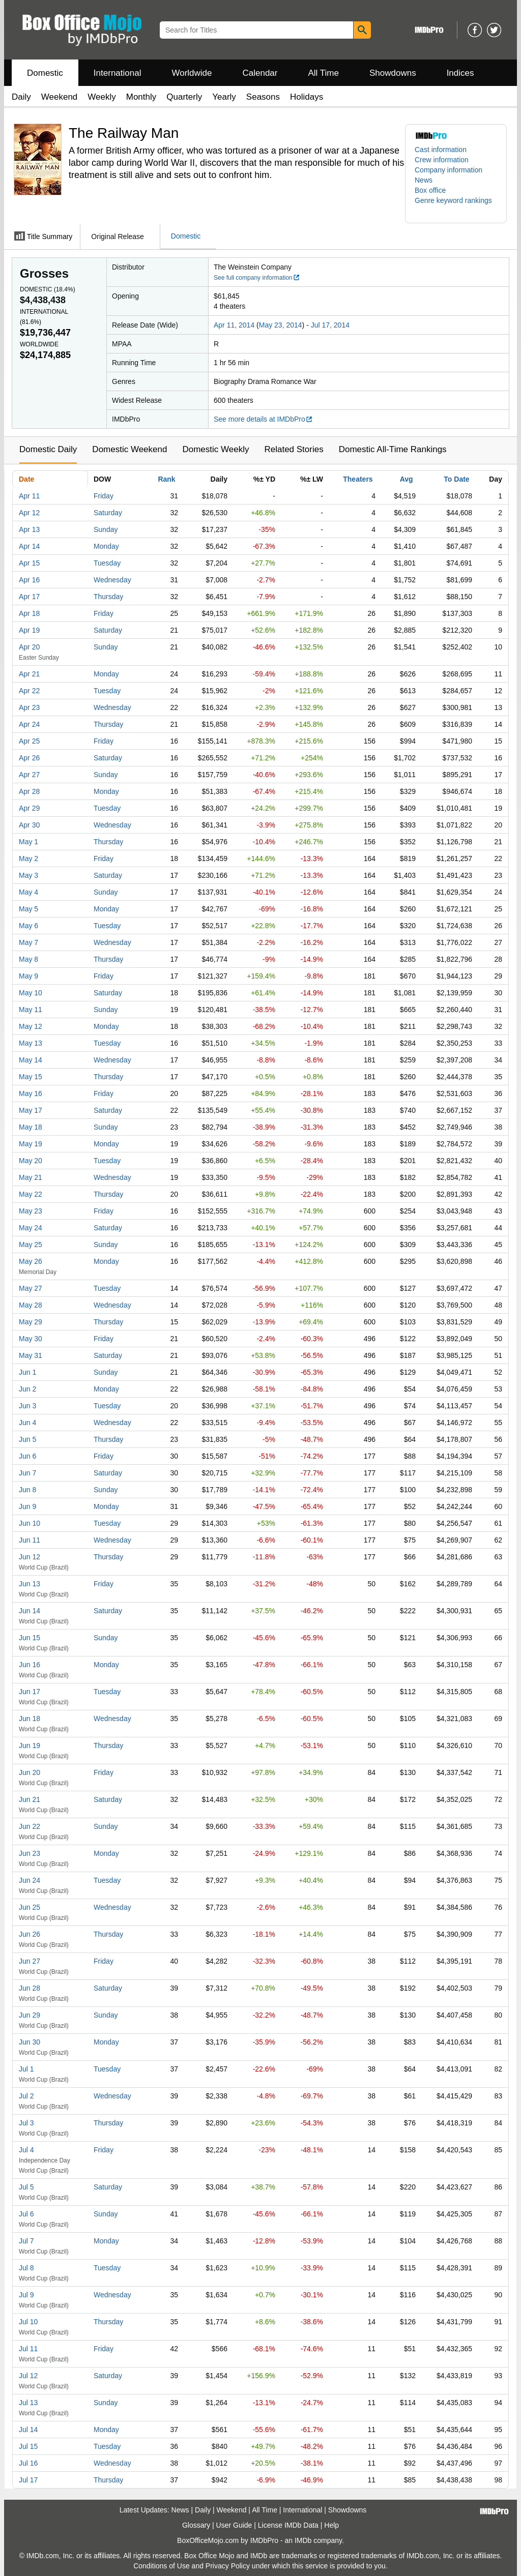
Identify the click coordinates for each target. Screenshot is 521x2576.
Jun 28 (29, 1988)
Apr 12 (29, 513)
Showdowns (392, 73)
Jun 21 (29, 1799)
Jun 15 (29, 1638)
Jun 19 (29, 1745)
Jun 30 (29, 2042)
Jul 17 (28, 2480)
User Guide (234, 2525)
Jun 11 (29, 1540)
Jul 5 (26, 2187)
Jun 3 (27, 1406)
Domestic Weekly (215, 449)
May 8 (28, 959)
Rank (166, 479)
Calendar (260, 73)
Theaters (357, 479)
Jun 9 (27, 1506)
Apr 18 (29, 613)
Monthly (141, 97)
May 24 (30, 1228)
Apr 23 (29, 707)
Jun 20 (29, 1772)
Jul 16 (28, 2463)
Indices (460, 73)
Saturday (108, 513)
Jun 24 (29, 1880)
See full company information (257, 277)
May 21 (30, 1177)
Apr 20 (29, 647)
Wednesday (112, 580)
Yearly (224, 97)
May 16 (30, 1093)
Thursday (108, 597)
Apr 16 (29, 580)
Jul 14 (28, 2429)
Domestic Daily (48, 449)
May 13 (30, 1043)
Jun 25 (29, 1907)
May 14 (30, 1060)
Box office (430, 190)
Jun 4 (27, 1422)
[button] (456, 205)
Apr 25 (29, 741)
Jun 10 (29, 1523)
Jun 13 (29, 1584)
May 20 (30, 1161)
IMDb (303, 2540)
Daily (21, 97)
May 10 (30, 993)
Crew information (442, 160)
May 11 (30, 1009)
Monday (106, 546)
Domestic (45, 73)
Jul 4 (26, 2150)
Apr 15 (29, 563)
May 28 (30, 1305)
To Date (456, 479)
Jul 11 (28, 2349)
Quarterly (184, 97)
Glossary (196, 2525)
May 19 (30, 1144)
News (423, 180)
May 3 (28, 875)
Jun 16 (29, 1665)
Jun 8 (27, 1490)
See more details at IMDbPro (263, 419)
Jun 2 (27, 1389)
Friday (103, 496)
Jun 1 (27, 1372)
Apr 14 (29, 546)
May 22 (30, 1194)
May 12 (30, 1026)
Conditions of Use (161, 2566)
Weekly (101, 97)
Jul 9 (26, 2295)
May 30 (30, 1339)
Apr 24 (29, 724)
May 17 (30, 1110)
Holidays (306, 97)
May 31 (30, 1355)
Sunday (106, 529)
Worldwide (191, 73)
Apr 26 (29, 758)
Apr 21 (29, 674)
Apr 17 (29, 597)
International (117, 73)
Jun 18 (29, 1718)
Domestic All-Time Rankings (393, 449)
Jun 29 (29, 2015)
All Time (323, 73)
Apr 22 (29, 691)
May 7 (28, 942)
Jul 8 (26, 2268)
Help (331, 2525)
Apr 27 (29, 775)
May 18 (30, 1127)
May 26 (30, 1261)
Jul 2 (26, 2096)
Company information (448, 170)
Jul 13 (28, 2403)
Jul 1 (26, 2069)
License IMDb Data (288, 2525)
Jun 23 (29, 1853)
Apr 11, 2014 (234, 325)
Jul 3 (26, 2123)
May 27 (30, 1288)
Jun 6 (27, 1456)
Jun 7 (27, 1473)
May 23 (30, 1211)
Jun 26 (29, 1934)
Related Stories (293, 449)
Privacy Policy (228, 2566)
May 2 (28, 858)
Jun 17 (29, 1691)
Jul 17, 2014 (330, 325)
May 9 (28, 976)
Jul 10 (28, 2322)
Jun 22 (29, 1826)
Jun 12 (29, 1557)
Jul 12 (28, 2376)
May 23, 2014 (280, 325)
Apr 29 (29, 808)
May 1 (28, 842)
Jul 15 (28, 2446)
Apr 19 (29, 630)
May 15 (30, 1077)
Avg (406, 479)
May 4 (28, 892)
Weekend (59, 97)
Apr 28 (29, 791)
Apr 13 (29, 529)
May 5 (28, 909)
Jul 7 (26, 2241)
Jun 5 (27, 1439)
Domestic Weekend (129, 449)
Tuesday (107, 563)
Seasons (263, 97)
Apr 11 (29, 496)
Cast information (441, 149)
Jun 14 (29, 1611)
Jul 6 (26, 2214)
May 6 (28, 926)
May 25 (30, 1244)
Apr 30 (29, 825)
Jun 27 (29, 1961)
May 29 (30, 1322)
